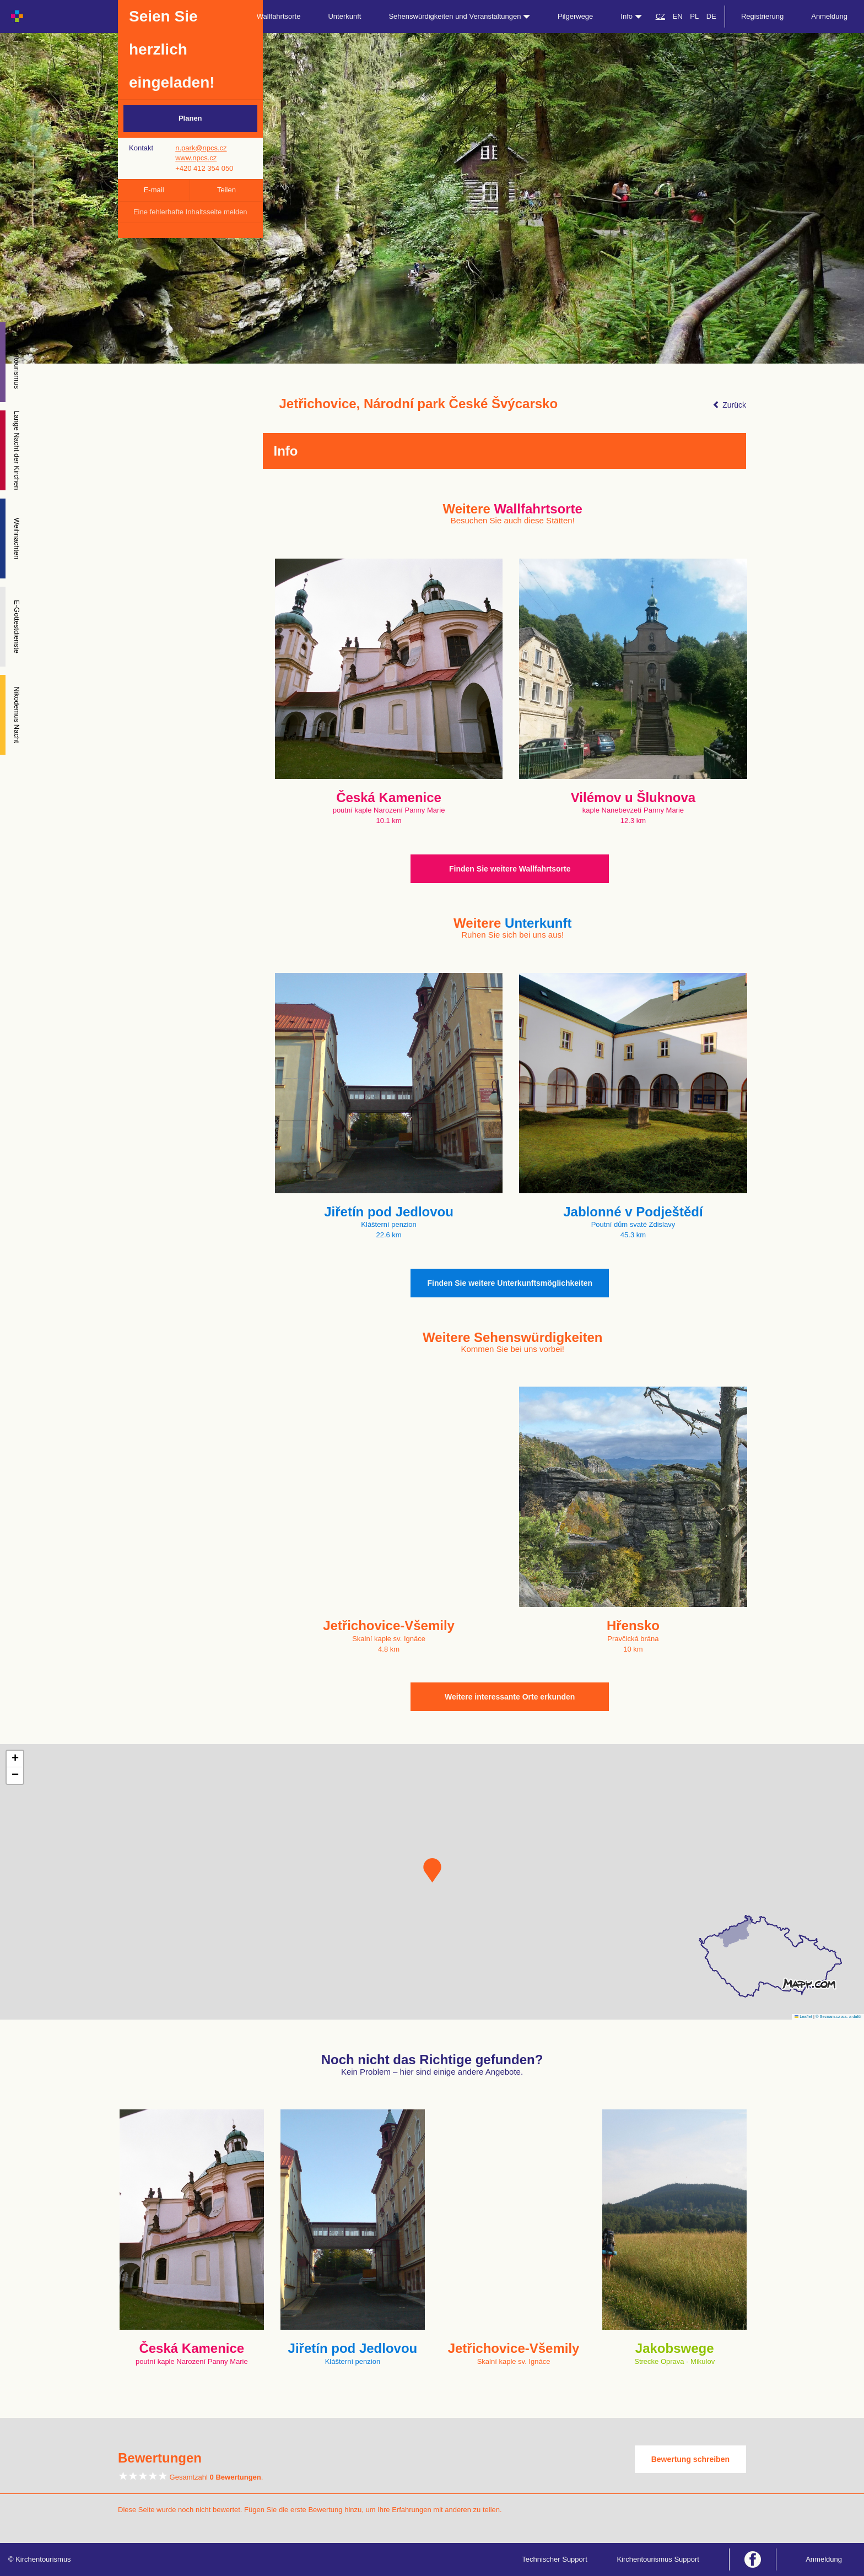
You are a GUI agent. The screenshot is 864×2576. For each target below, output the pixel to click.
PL (694, 16)
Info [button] (630, 16)
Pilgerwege (575, 16)
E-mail (154, 190)
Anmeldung (829, 16)
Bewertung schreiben (690, 2459)
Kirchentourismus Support (658, 2559)
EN (678, 16)
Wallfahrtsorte (279, 16)
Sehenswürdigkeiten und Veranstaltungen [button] (459, 16)
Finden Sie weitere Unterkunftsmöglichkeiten (509, 1283)
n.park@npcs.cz (200, 148)
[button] (432, 1870)
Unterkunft (344, 16)
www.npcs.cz (196, 158)
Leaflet (803, 2016)
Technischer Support (554, 2559)
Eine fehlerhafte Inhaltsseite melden (190, 212)
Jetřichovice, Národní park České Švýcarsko (418, 404)
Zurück (729, 405)
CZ (660, 16)
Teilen (226, 190)
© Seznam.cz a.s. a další (838, 2016)
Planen (190, 118)
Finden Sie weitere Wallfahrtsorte (509, 868)
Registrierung (762, 16)
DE (711, 16)
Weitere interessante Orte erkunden (510, 1696)
